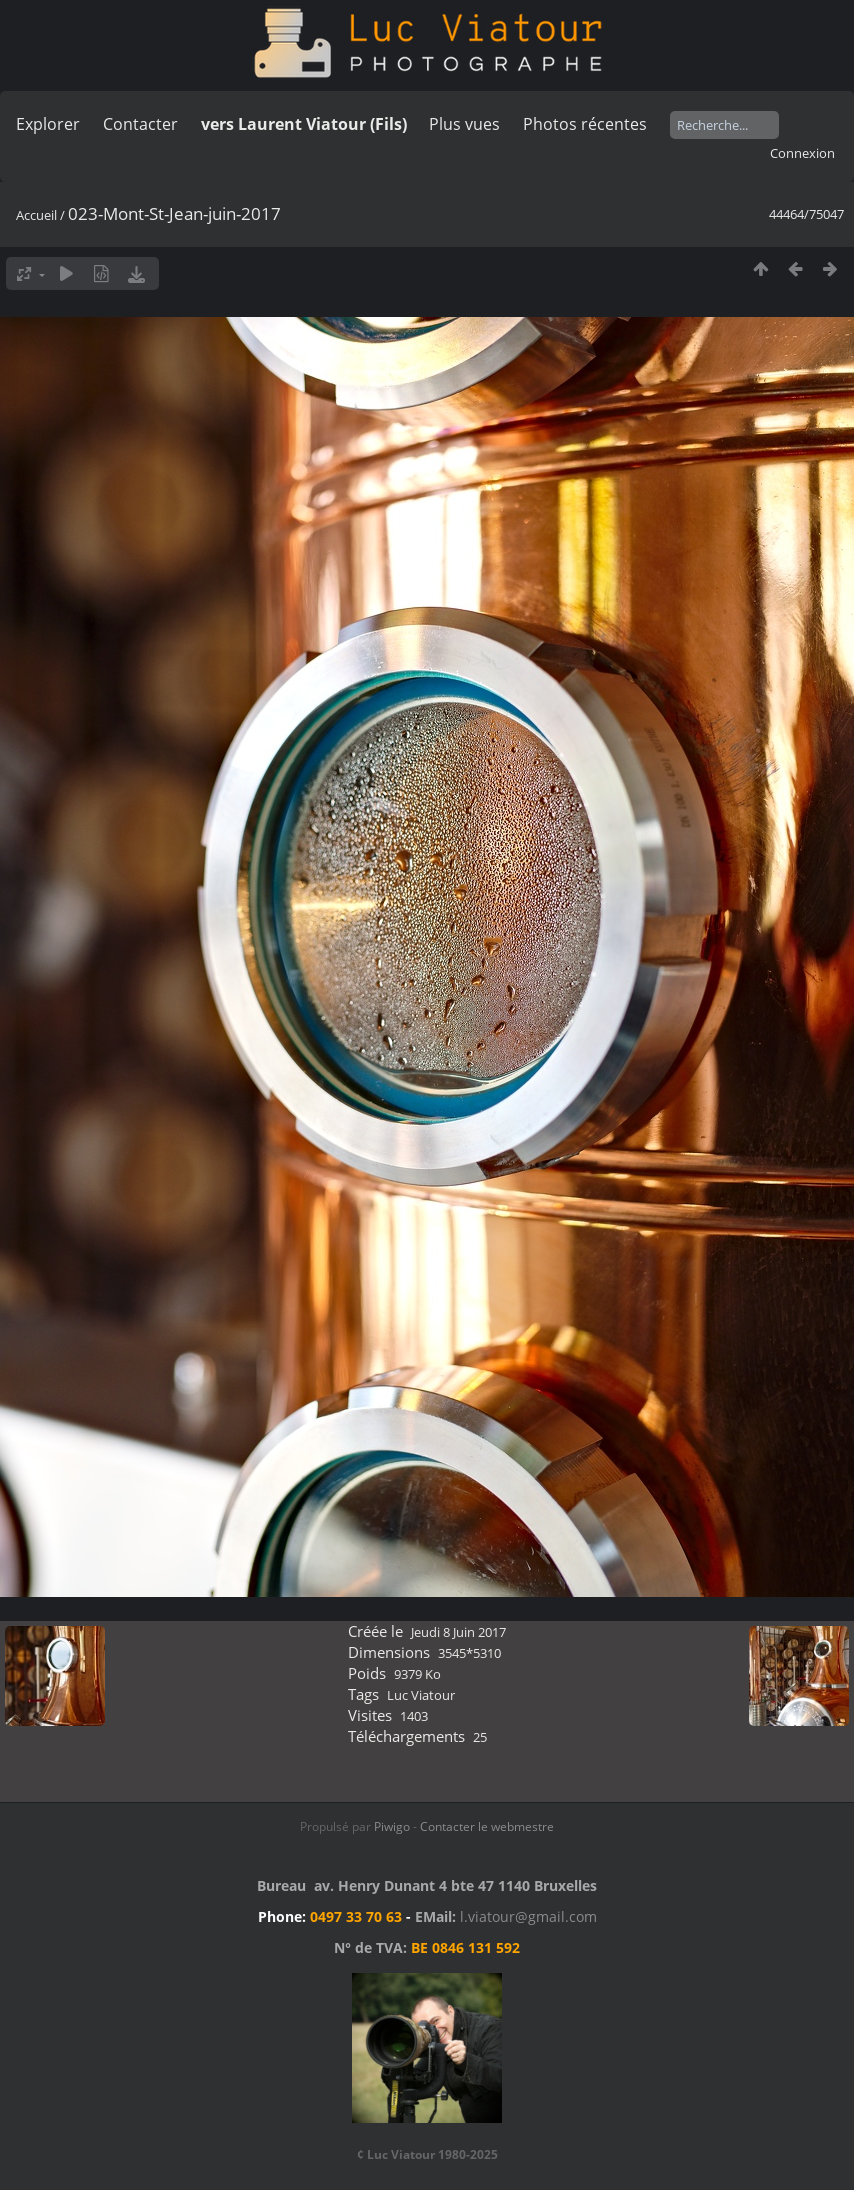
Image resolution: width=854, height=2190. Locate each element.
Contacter (140, 124)
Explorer (48, 124)
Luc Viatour (421, 1695)
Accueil (36, 215)
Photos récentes (585, 124)
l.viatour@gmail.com (528, 1916)
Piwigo (392, 1826)
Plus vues (464, 124)
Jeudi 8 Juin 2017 (458, 1632)
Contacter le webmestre (487, 1826)
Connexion (802, 153)
